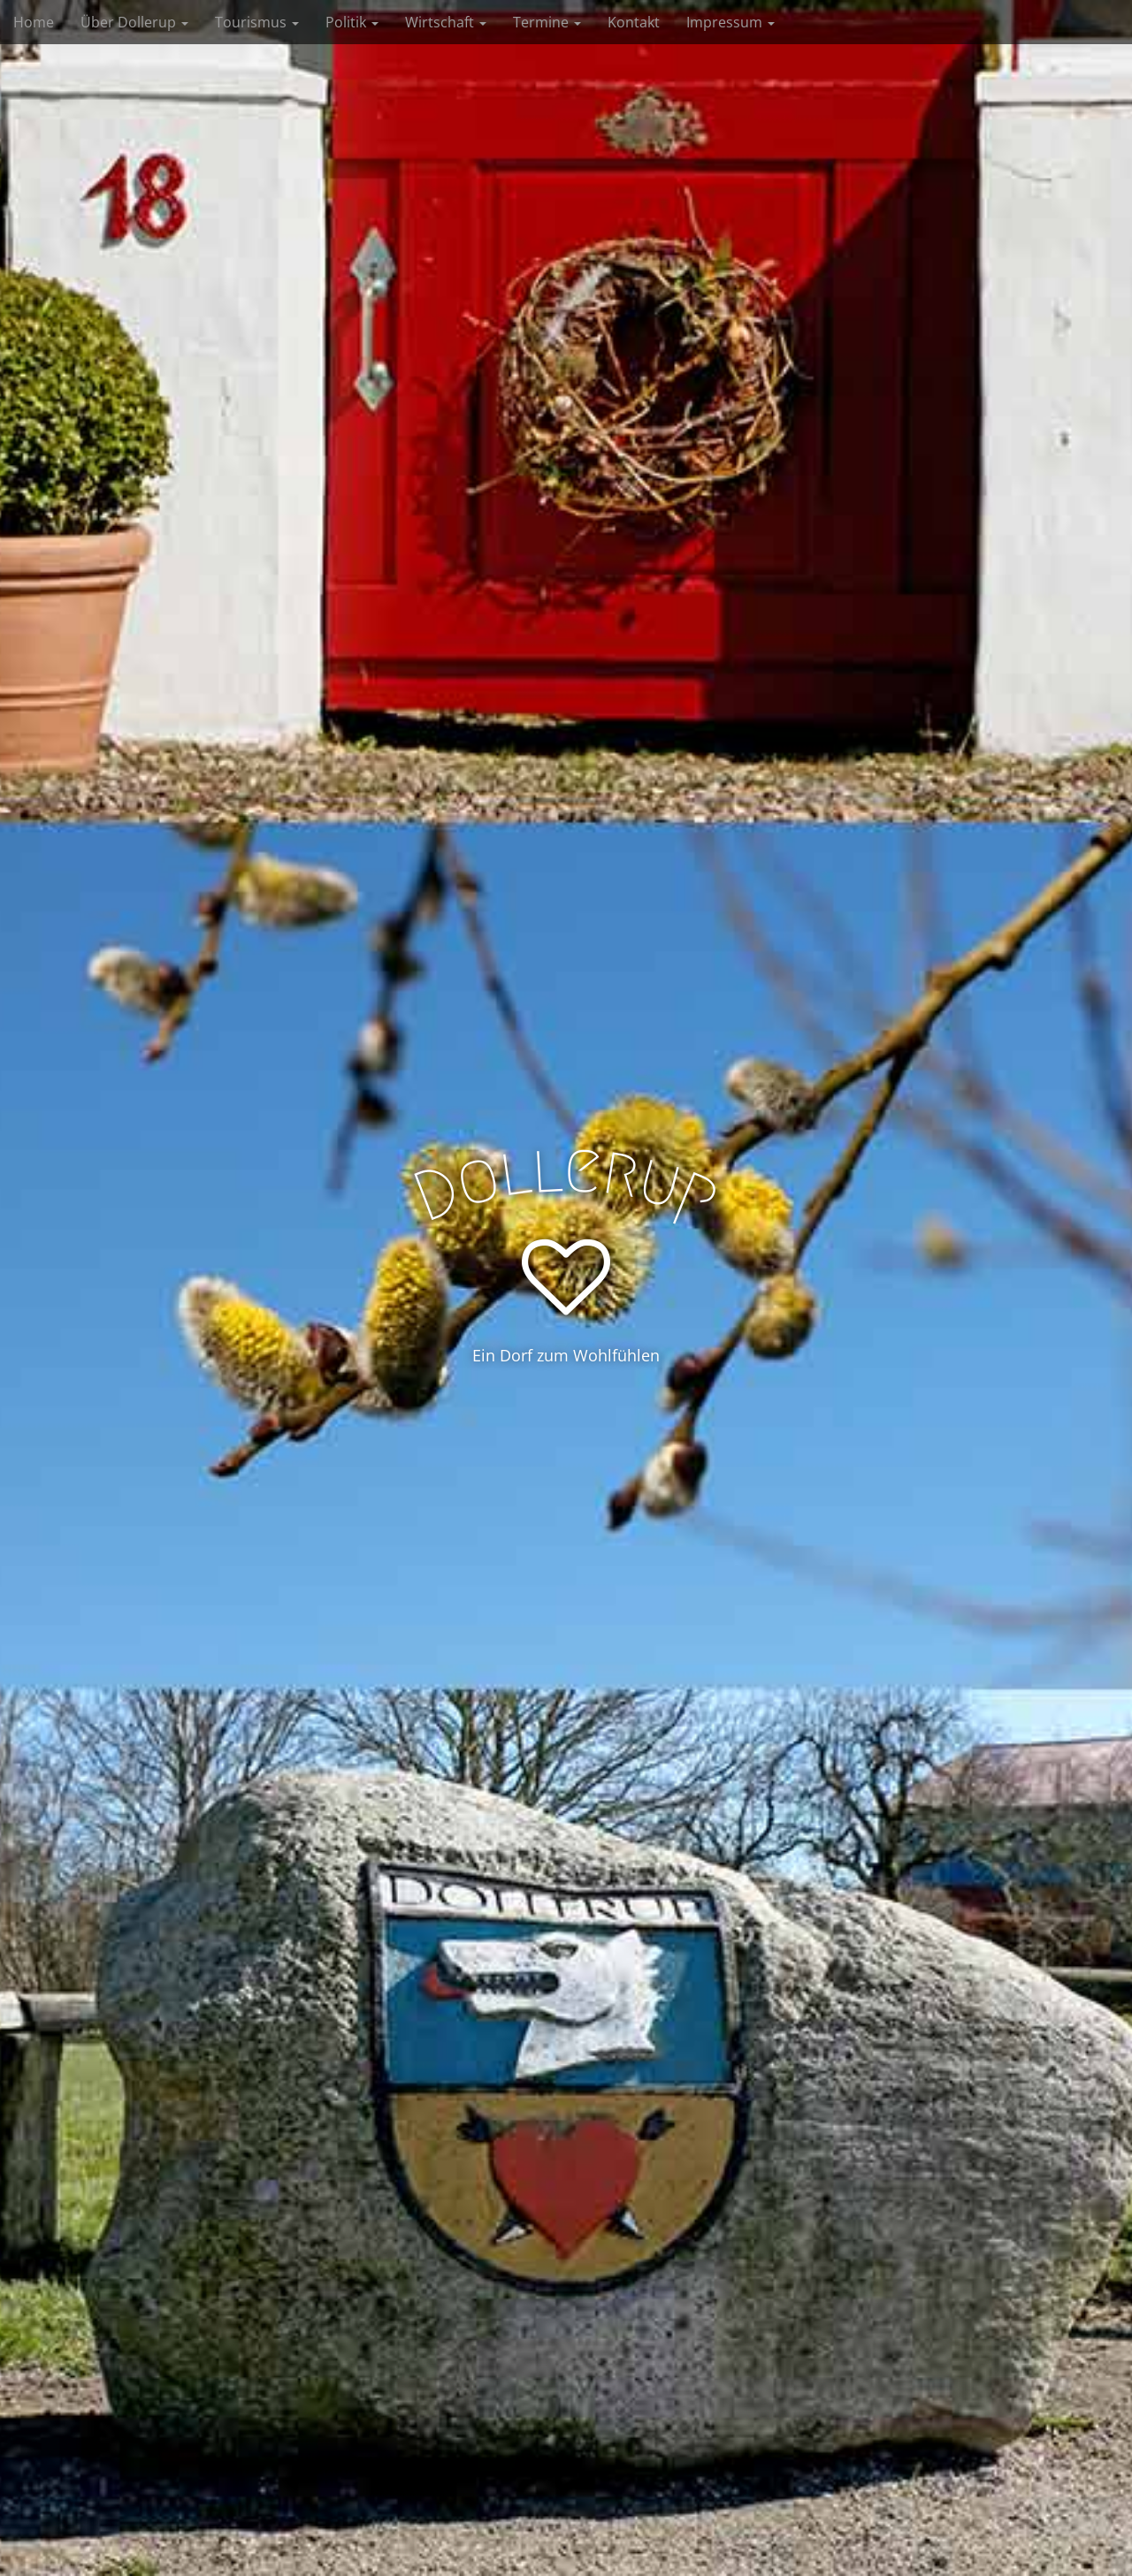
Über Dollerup (134, 22)
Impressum (730, 22)
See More (566, 1427)
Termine (547, 22)
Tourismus (257, 22)
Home (33, 22)
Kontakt (634, 22)
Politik (352, 22)
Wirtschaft (445, 22)
